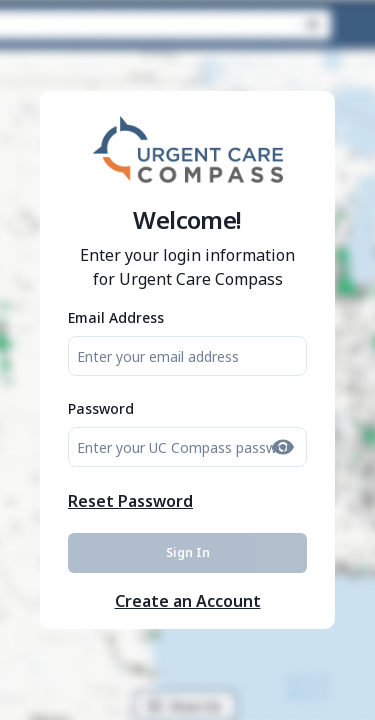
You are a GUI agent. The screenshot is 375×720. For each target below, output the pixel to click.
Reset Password (130, 501)
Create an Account (188, 601)
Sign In (188, 552)
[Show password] (283, 447)
